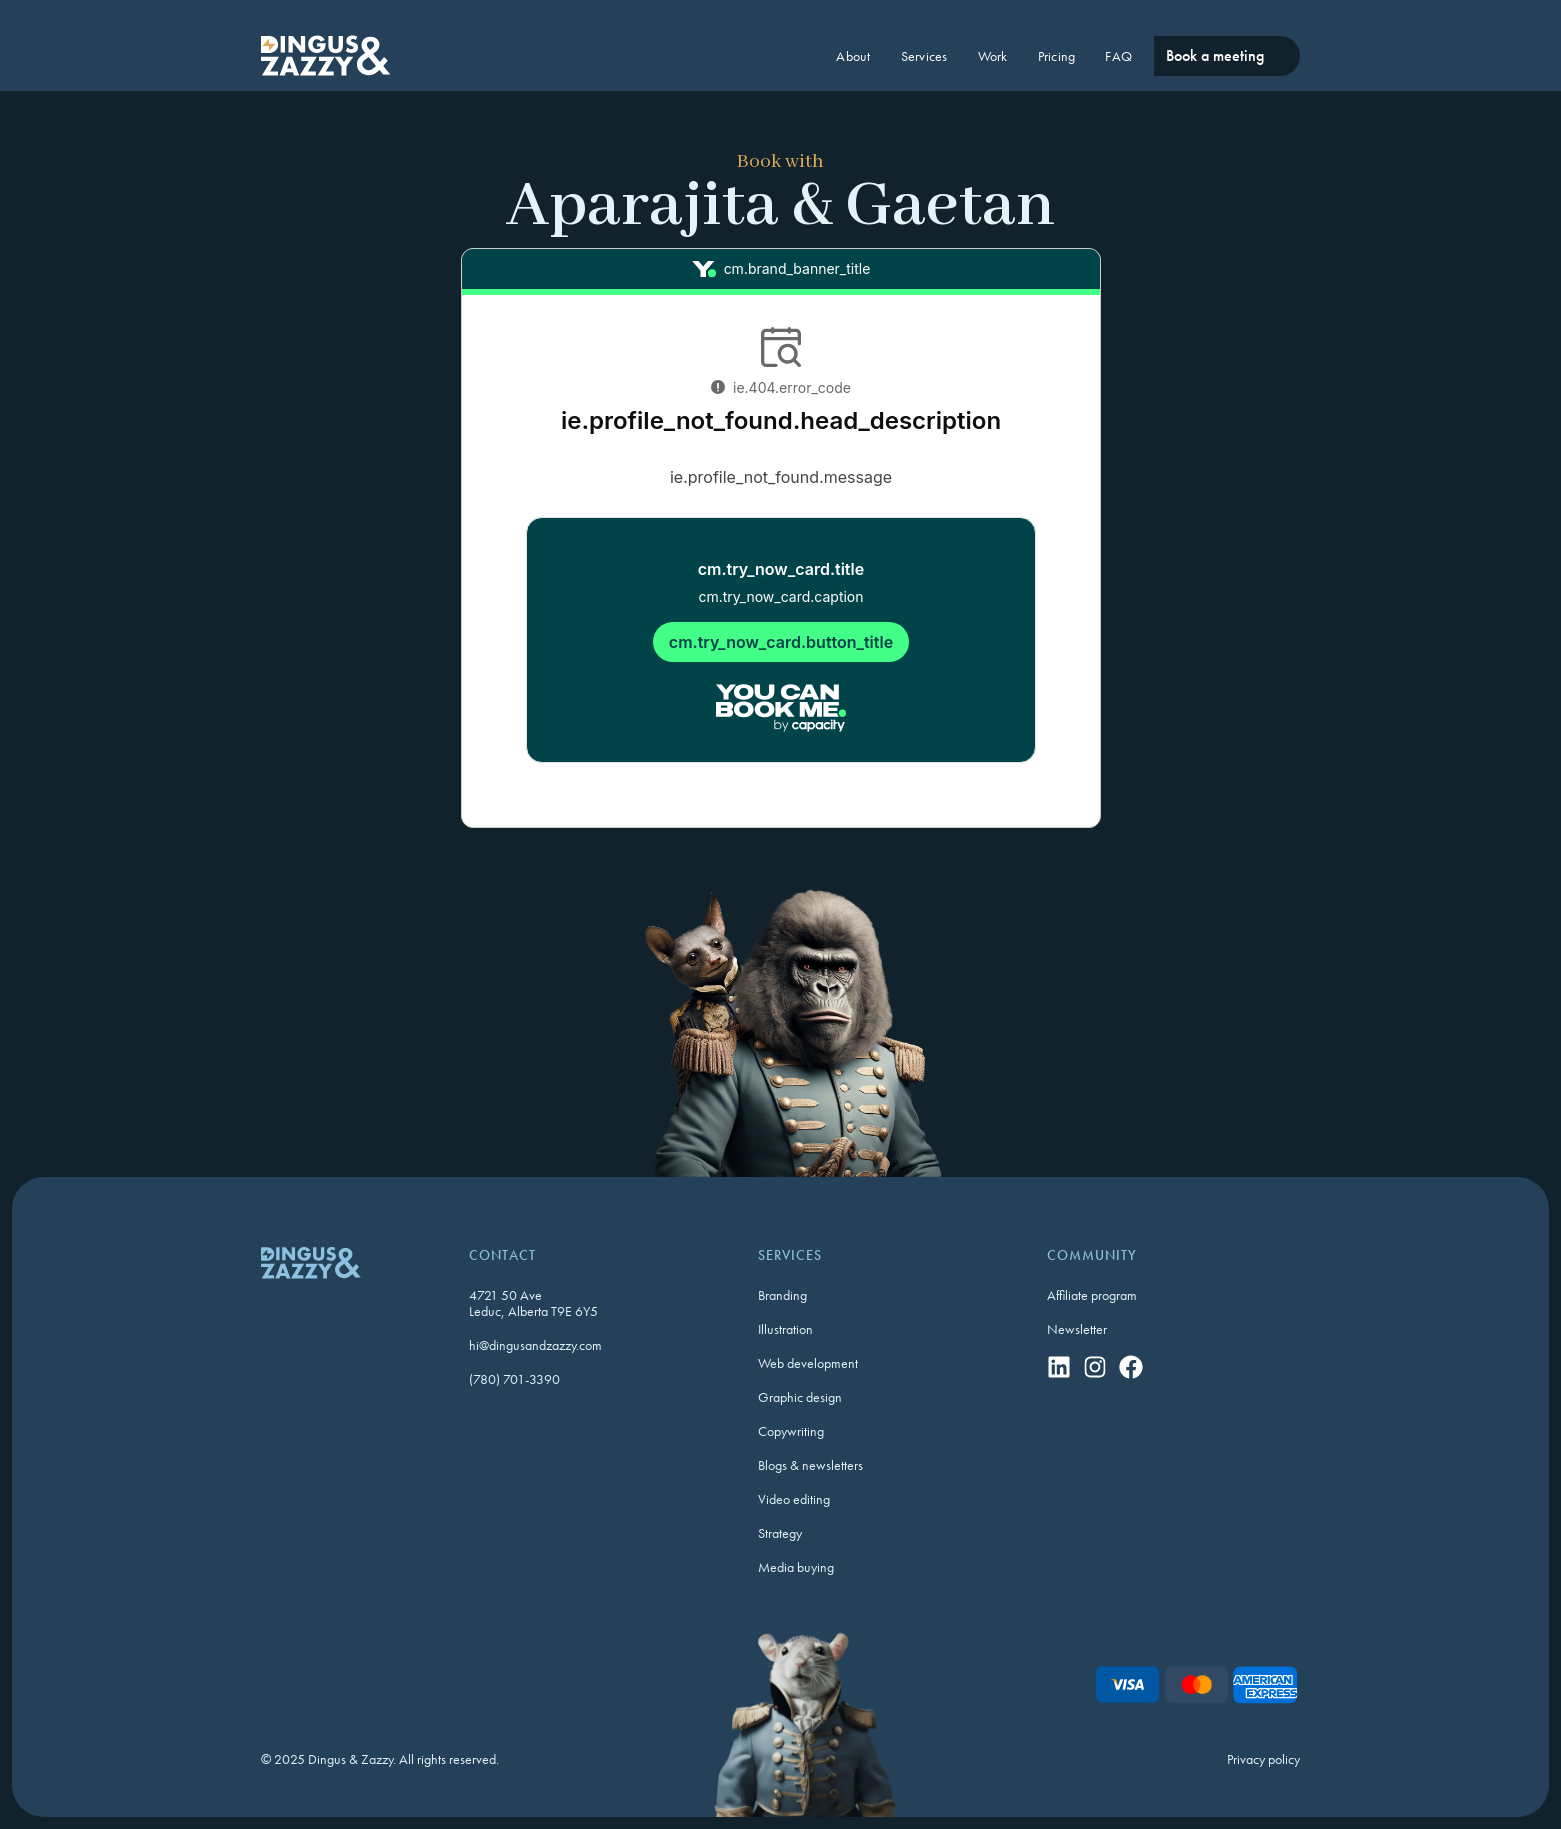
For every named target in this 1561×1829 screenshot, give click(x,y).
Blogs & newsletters (810, 1465)
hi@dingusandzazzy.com (535, 1345)
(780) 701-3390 (514, 1379)
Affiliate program (1092, 1295)
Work (993, 56)
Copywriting (791, 1431)
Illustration (785, 1329)
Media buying (796, 1567)
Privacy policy (1263, 1759)
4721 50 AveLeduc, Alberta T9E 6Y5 (533, 1303)
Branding (782, 1295)
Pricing (1057, 56)
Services (924, 56)
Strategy (780, 1533)
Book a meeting (1215, 55)
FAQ (1118, 56)
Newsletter (1077, 1329)
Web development (808, 1363)
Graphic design (800, 1397)
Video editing (794, 1499)
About (853, 56)
